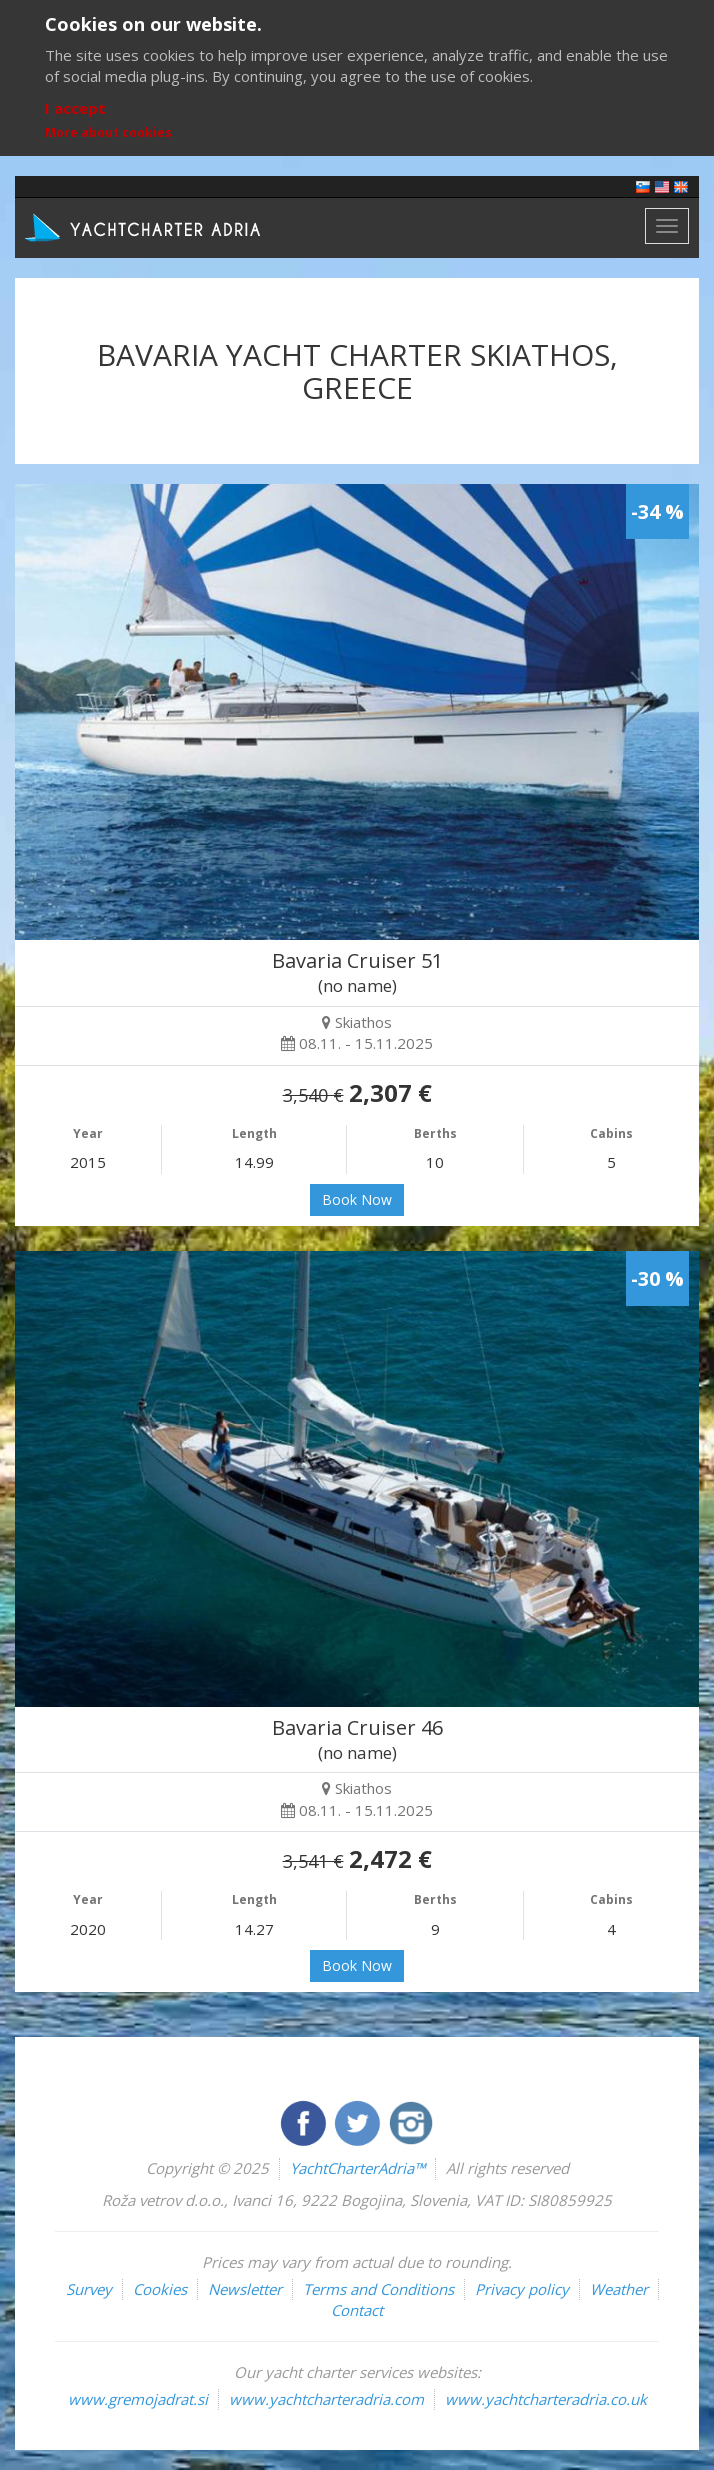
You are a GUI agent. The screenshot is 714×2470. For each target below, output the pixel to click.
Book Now (357, 1199)
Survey (89, 2289)
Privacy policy (522, 2289)
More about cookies (108, 132)
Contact (357, 2310)
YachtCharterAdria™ (357, 2168)
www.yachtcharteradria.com (326, 2399)
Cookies (160, 2289)
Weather (619, 2289)
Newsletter (245, 2289)
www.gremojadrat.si (138, 2399)
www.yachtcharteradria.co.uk (546, 2399)
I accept (75, 108)
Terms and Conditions (378, 2289)
